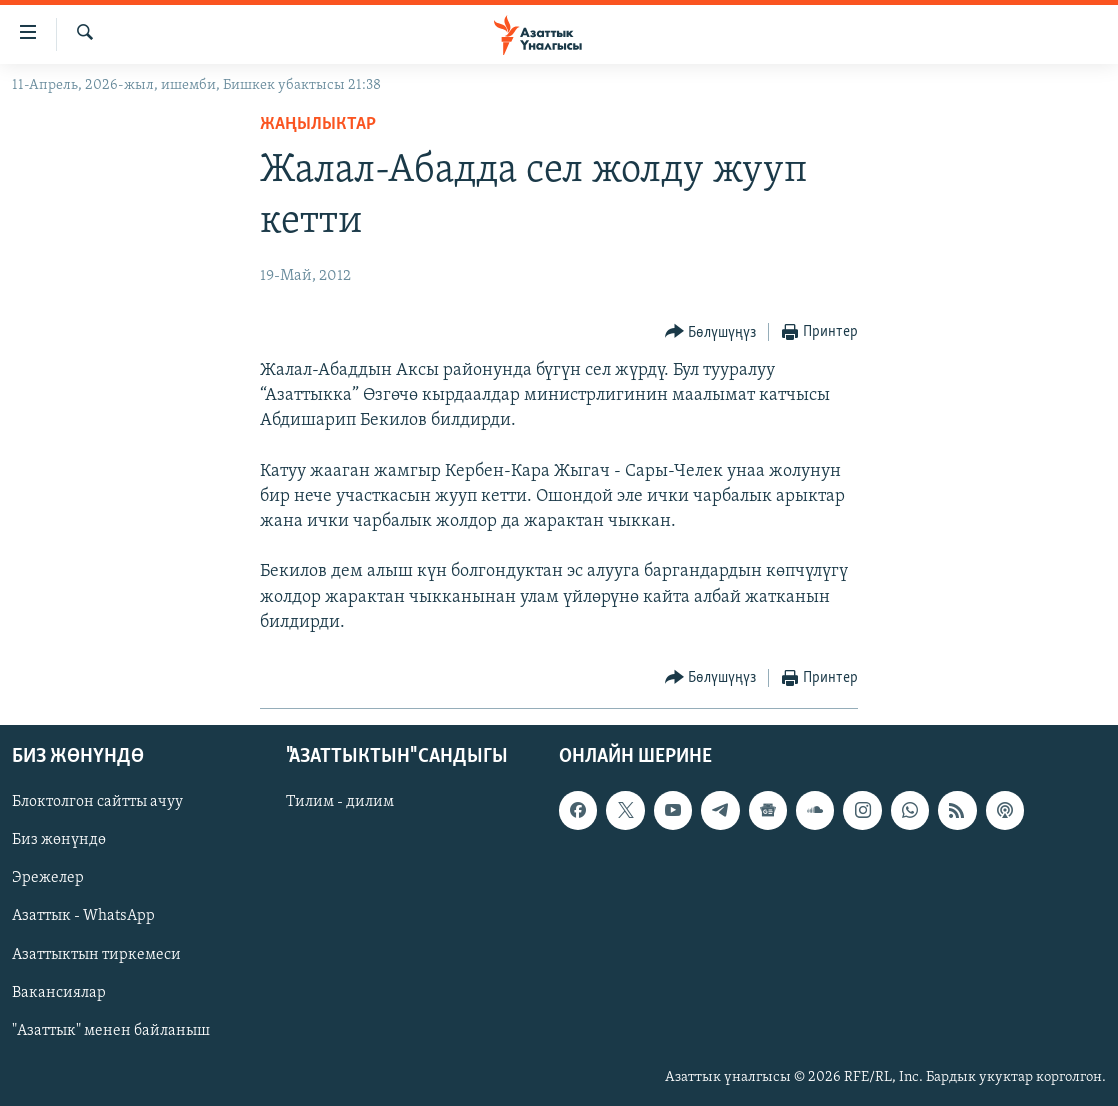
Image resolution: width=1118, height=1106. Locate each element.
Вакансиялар (59, 993)
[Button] (711, 332)
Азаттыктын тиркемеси (96, 955)
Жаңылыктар (318, 124)
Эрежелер (48, 879)
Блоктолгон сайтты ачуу (97, 802)
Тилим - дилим (340, 802)
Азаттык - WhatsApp (83, 917)
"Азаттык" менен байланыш (111, 1031)
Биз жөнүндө (59, 841)
